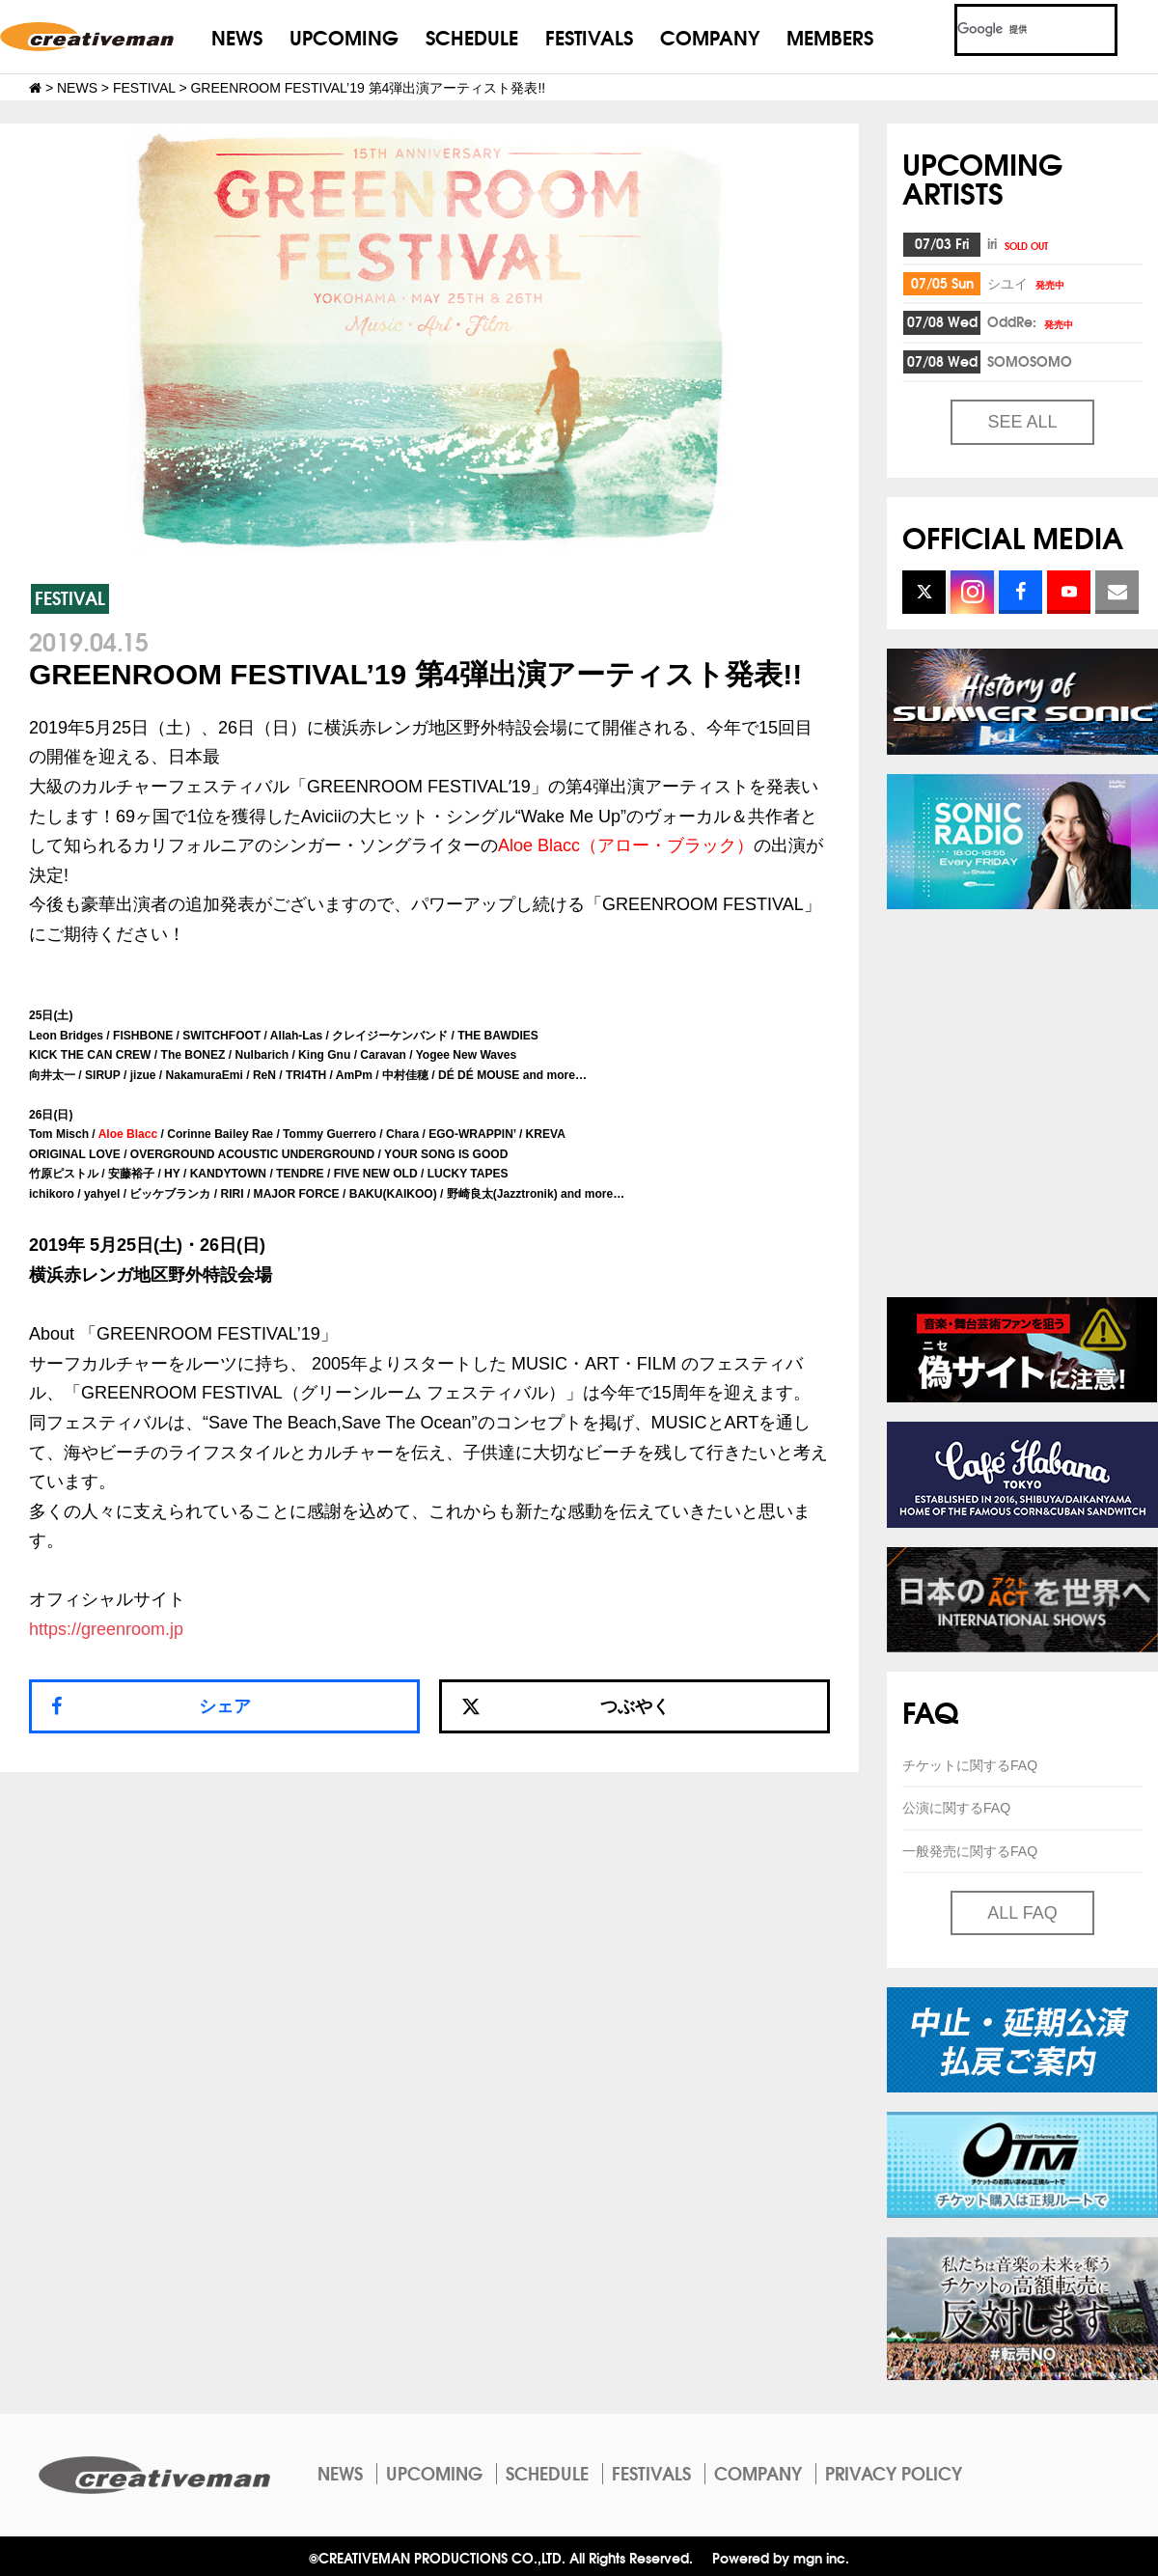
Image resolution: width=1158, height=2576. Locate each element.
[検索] (1012, 30)
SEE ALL (1022, 421)
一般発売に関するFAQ (969, 1851)
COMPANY (709, 36)
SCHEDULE (472, 36)
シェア (225, 1706)
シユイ (1027, 282)
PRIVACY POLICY (893, 2472)
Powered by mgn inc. (780, 2557)
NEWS (236, 36)
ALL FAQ (1022, 1913)
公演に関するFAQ (956, 1807)
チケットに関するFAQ (969, 1765)
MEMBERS (829, 36)
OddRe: (1031, 321)
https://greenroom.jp (106, 1629)
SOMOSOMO (1029, 361)
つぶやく (565, 1706)
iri (1019, 243)
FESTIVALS (589, 36)
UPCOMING (344, 36)
